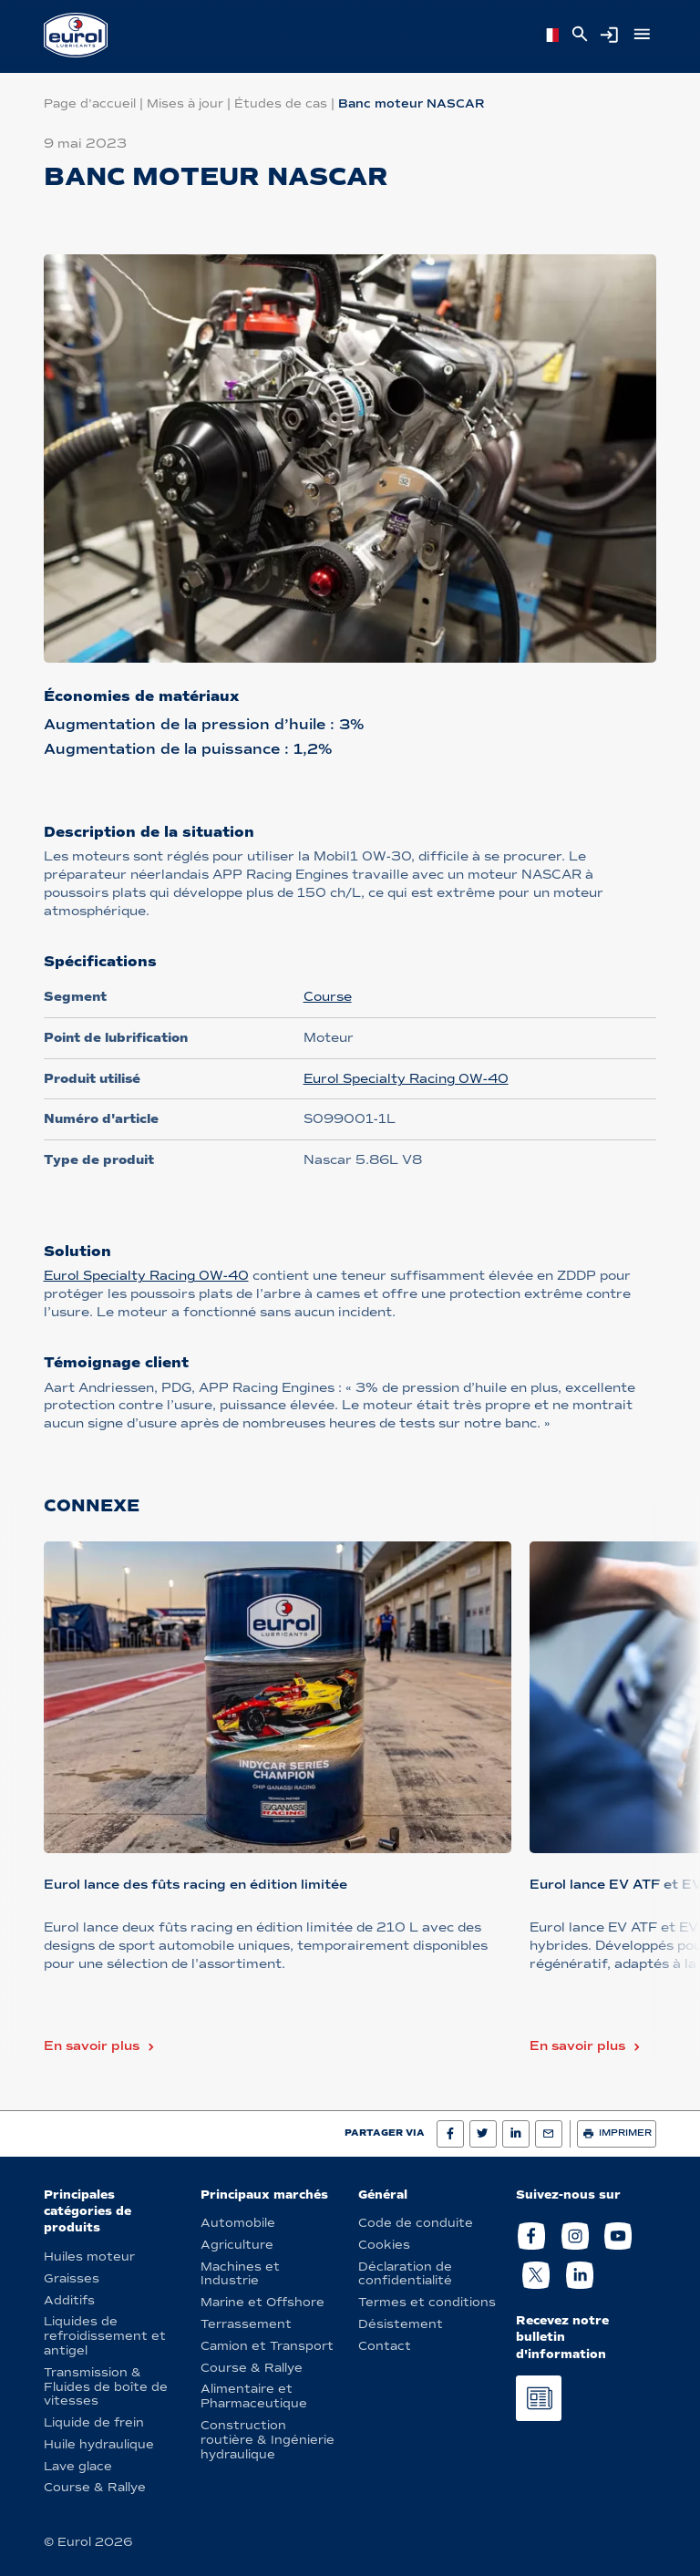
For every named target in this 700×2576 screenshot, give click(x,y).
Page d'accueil (90, 103)
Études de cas (280, 103)
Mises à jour (185, 103)
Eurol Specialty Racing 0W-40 (406, 1079)
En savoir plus (91, 2046)
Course (328, 997)
